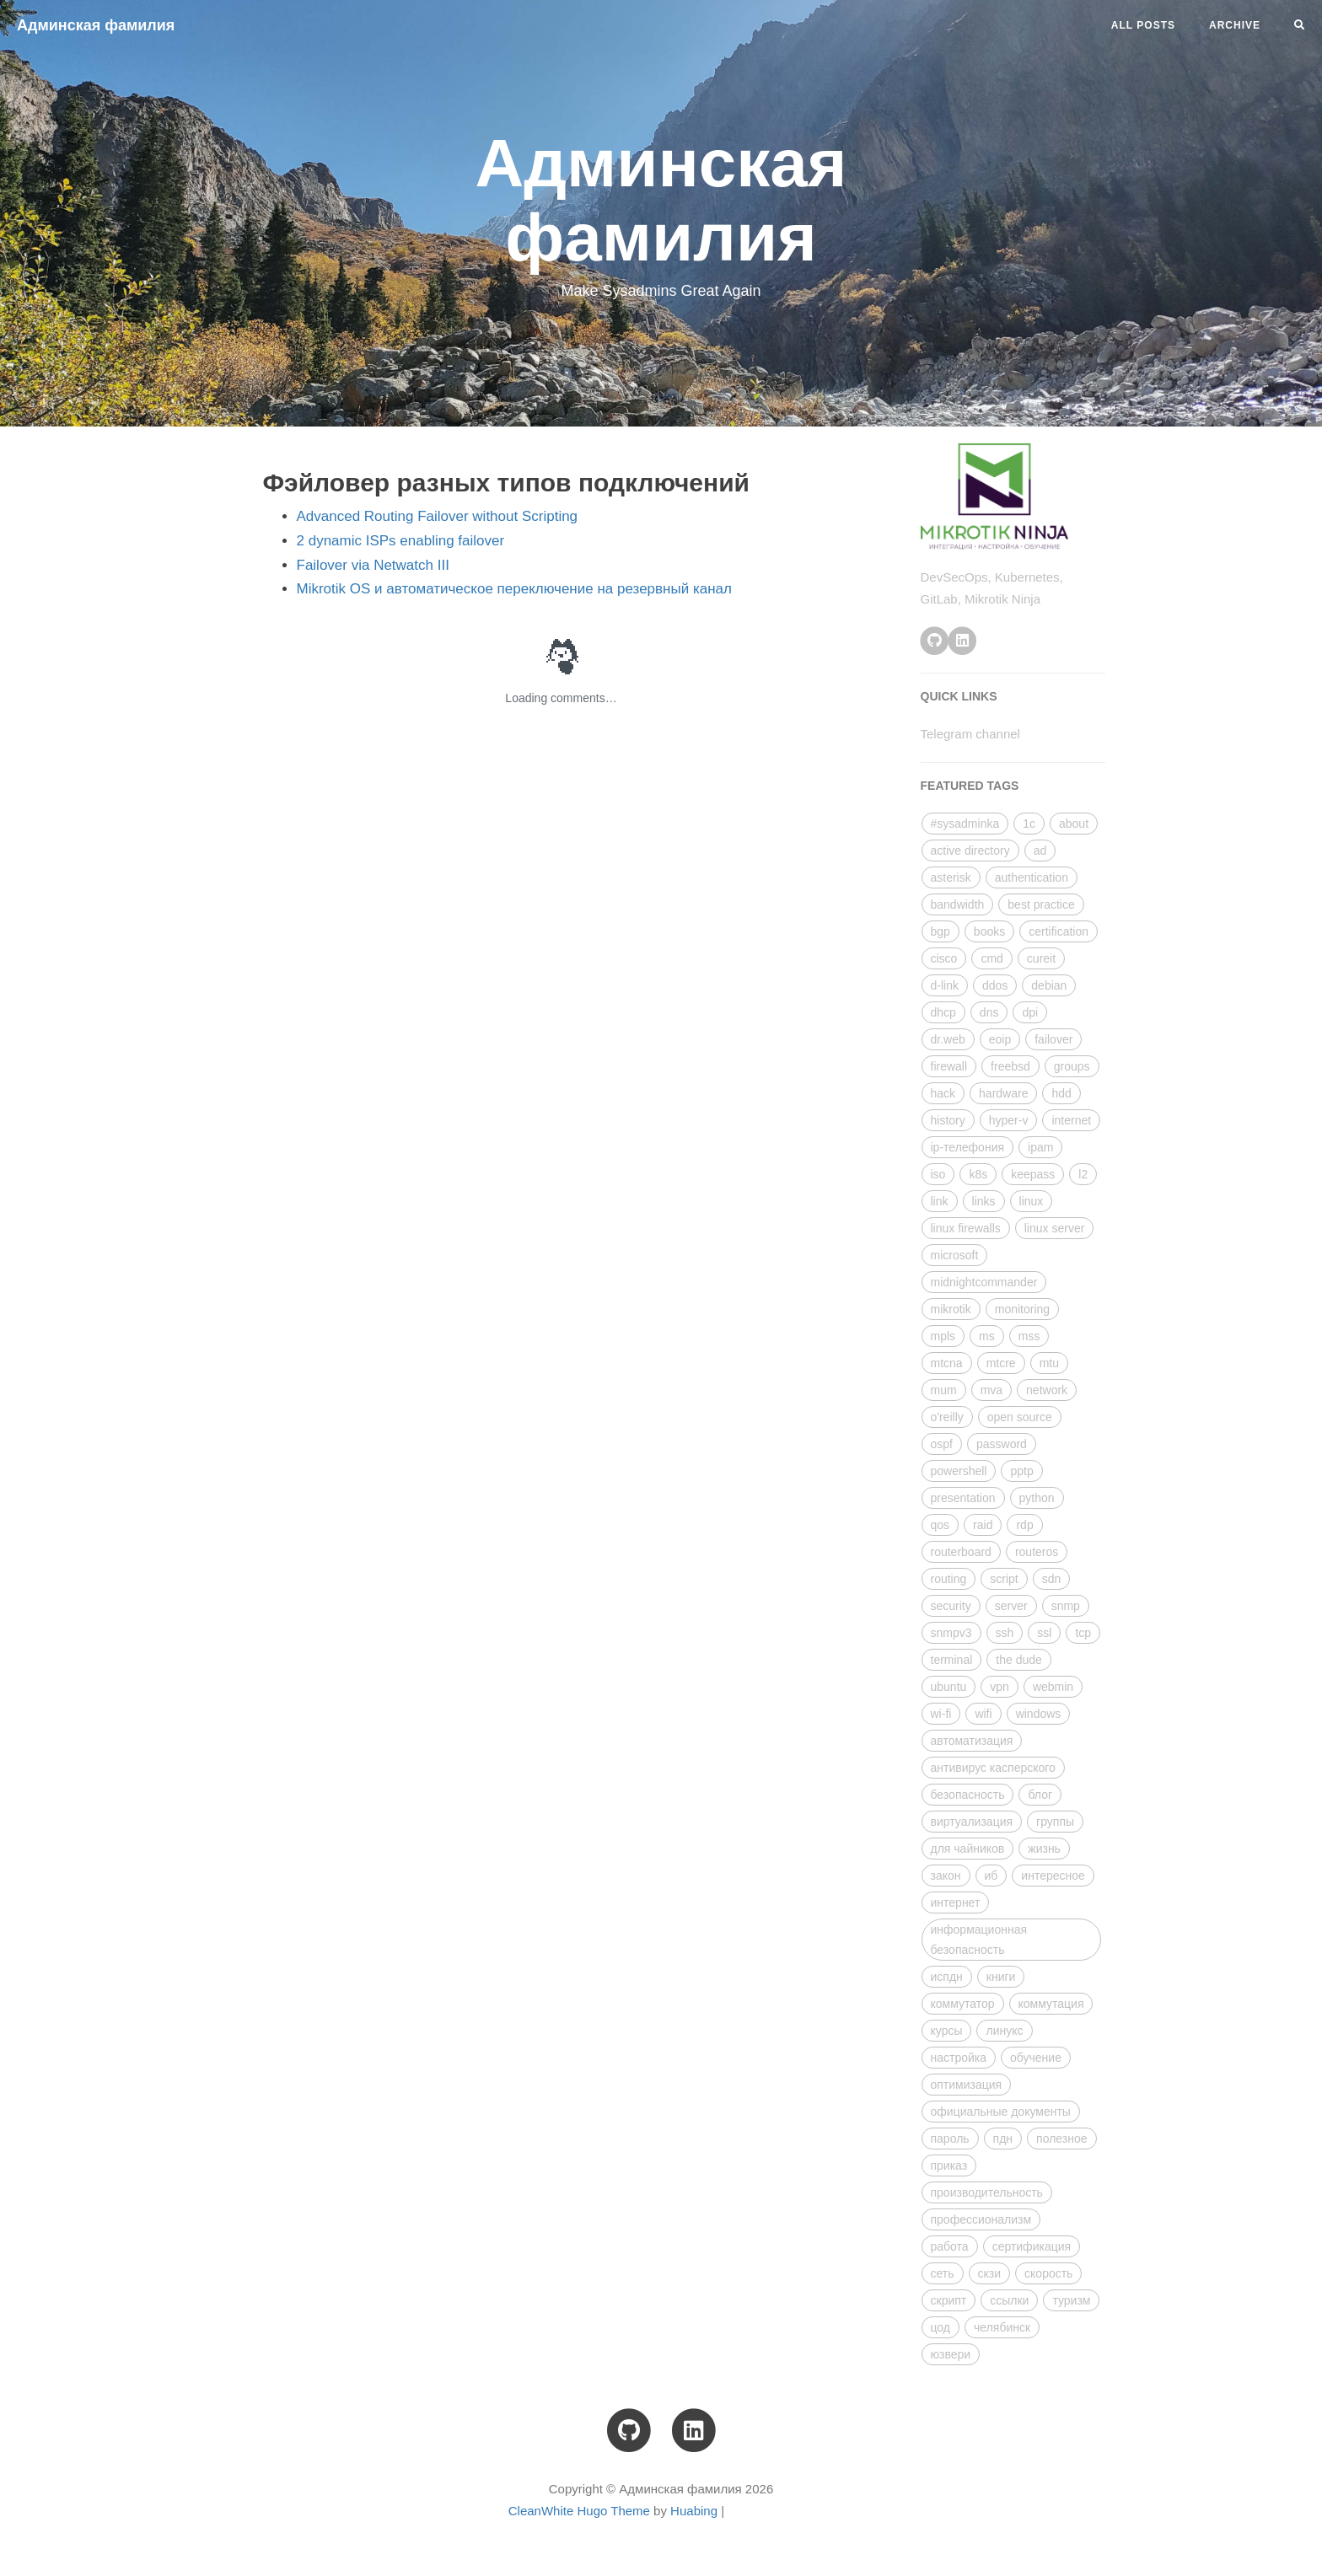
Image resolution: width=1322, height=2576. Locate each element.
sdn (1051, 1579)
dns (989, 1012)
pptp (1021, 1471)
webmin (1053, 1686)
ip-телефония (968, 1147)
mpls (943, 1336)
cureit (1041, 958)
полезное (1061, 2138)
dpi (1030, 1012)
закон (946, 1875)
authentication (1031, 877)
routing (949, 1579)
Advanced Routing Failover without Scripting (437, 516)
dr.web (948, 1039)
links (984, 1201)
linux (1031, 1201)
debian (1049, 985)
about (1073, 823)
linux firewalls (966, 1228)
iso (938, 1174)
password (1001, 1444)
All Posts (1143, 25)
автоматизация (972, 1740)
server (1011, 1606)
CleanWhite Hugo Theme (579, 2511)
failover (1053, 1039)
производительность (987, 2192)
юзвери (951, 2354)
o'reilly (947, 1417)
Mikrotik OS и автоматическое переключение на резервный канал (514, 589)
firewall (949, 1066)
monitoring (1022, 1309)
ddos (995, 985)
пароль (950, 2138)
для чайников (968, 1848)
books (989, 931)
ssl (1044, 1633)
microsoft (955, 1255)
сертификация (1031, 2246)
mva (991, 1390)
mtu (1049, 1363)
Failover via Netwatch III (373, 565)
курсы (947, 2030)
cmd (991, 958)
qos (940, 1525)
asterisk (951, 877)
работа (950, 2246)
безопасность (968, 1794)
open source (1019, 1417)
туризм (1071, 2300)
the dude (1019, 1659)
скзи (990, 2273)
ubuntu (949, 1686)
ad (1040, 850)
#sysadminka (965, 823)
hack (943, 1093)
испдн (947, 1976)
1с (1029, 823)
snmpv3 (951, 1633)
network (1046, 1390)
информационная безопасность (979, 1939)
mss (1029, 1336)
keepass (1033, 1174)
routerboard (961, 1552)
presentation (963, 1498)
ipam (1040, 1147)
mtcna (947, 1363)
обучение (1035, 2057)
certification (1058, 931)
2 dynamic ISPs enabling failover (401, 541)
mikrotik (951, 1309)
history (948, 1120)
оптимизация (966, 2084)
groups (1072, 1066)
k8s (978, 1174)
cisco (944, 958)
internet (1071, 1120)
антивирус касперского (993, 1767)
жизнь (1044, 1848)
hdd (1061, 1093)
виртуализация (972, 1821)
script (1004, 1579)
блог (1040, 1794)
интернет (956, 1902)
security (951, 1606)
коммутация (1051, 2003)
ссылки (1009, 2300)
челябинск (1002, 2327)
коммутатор (963, 2003)
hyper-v (1009, 1120)
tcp (1083, 1633)
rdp (1024, 1525)
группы (1055, 1821)
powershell (959, 1471)
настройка (959, 2057)
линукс (1004, 2030)
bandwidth (958, 904)
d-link (945, 985)
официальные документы (1001, 2111)
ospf (942, 1444)
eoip (1000, 1039)
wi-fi (941, 1713)
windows (1038, 1713)
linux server (1054, 1228)
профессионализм (981, 2219)
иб (991, 1875)
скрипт (949, 2300)
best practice (1041, 904)
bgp (940, 931)
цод (941, 2327)
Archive (1234, 25)
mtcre (1001, 1363)
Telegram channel (970, 734)
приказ (949, 2165)
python (1037, 1498)
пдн (1003, 2138)
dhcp (943, 1012)
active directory (970, 850)
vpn (999, 1686)
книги (1001, 1976)
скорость (1048, 2273)
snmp (1065, 1606)
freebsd (1010, 1066)
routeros (1036, 1552)
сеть (942, 2273)
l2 (1083, 1174)
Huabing (693, 2511)
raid (982, 1525)
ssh (1005, 1633)
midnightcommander (984, 1282)
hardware (1003, 1093)
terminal (952, 1659)
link (940, 1201)
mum (944, 1390)
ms (987, 1336)
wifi (983, 1713)
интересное (1052, 1875)
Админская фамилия (96, 25)
